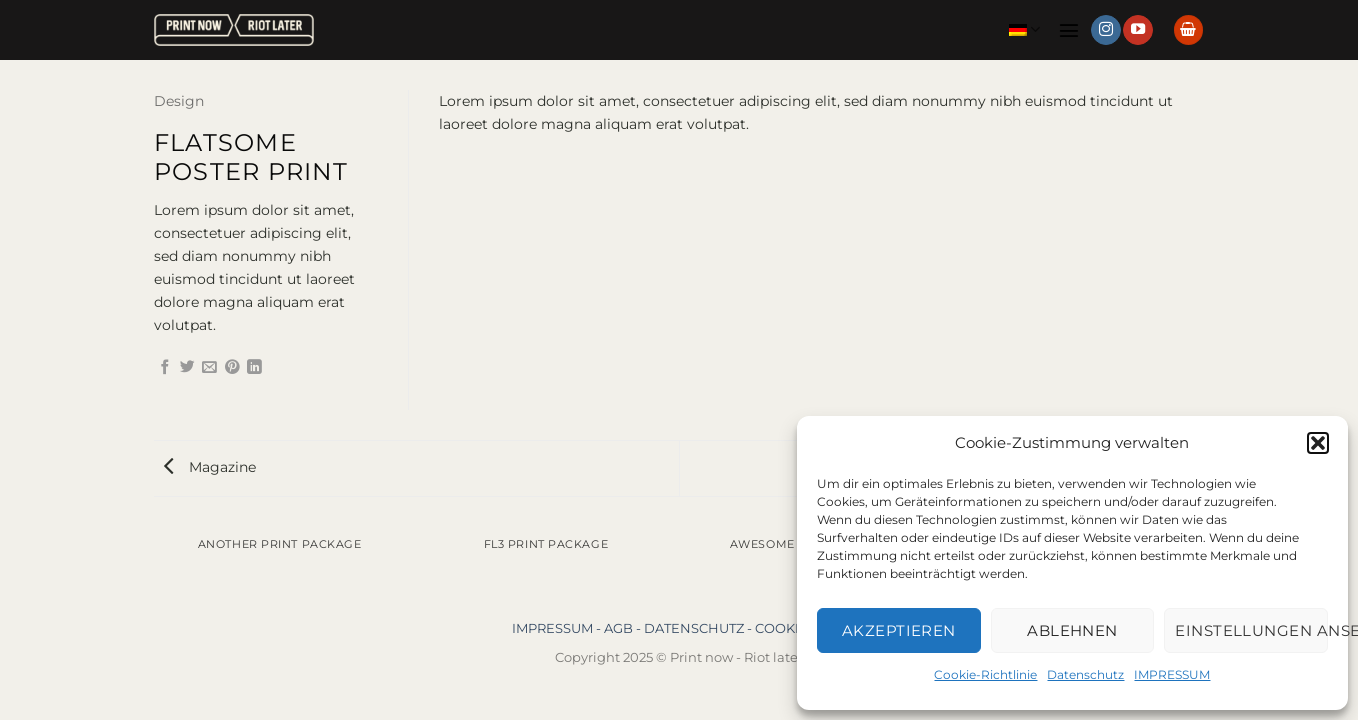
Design (179, 101)
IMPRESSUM (1172, 674)
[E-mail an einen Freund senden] (209, 368)
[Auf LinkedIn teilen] (254, 368)
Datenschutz (1085, 674)
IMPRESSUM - (558, 628)
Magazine (210, 467)
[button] (1318, 443)
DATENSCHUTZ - (699, 628)
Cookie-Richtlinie (985, 674)
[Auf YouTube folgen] (1138, 30)
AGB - (624, 628)
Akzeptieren (899, 630)
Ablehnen (1072, 630)
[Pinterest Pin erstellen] (232, 368)
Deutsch (1024, 29)
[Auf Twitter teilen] (187, 368)
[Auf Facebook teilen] (165, 368)
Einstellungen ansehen (1251, 630)
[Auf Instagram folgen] (1106, 30)
